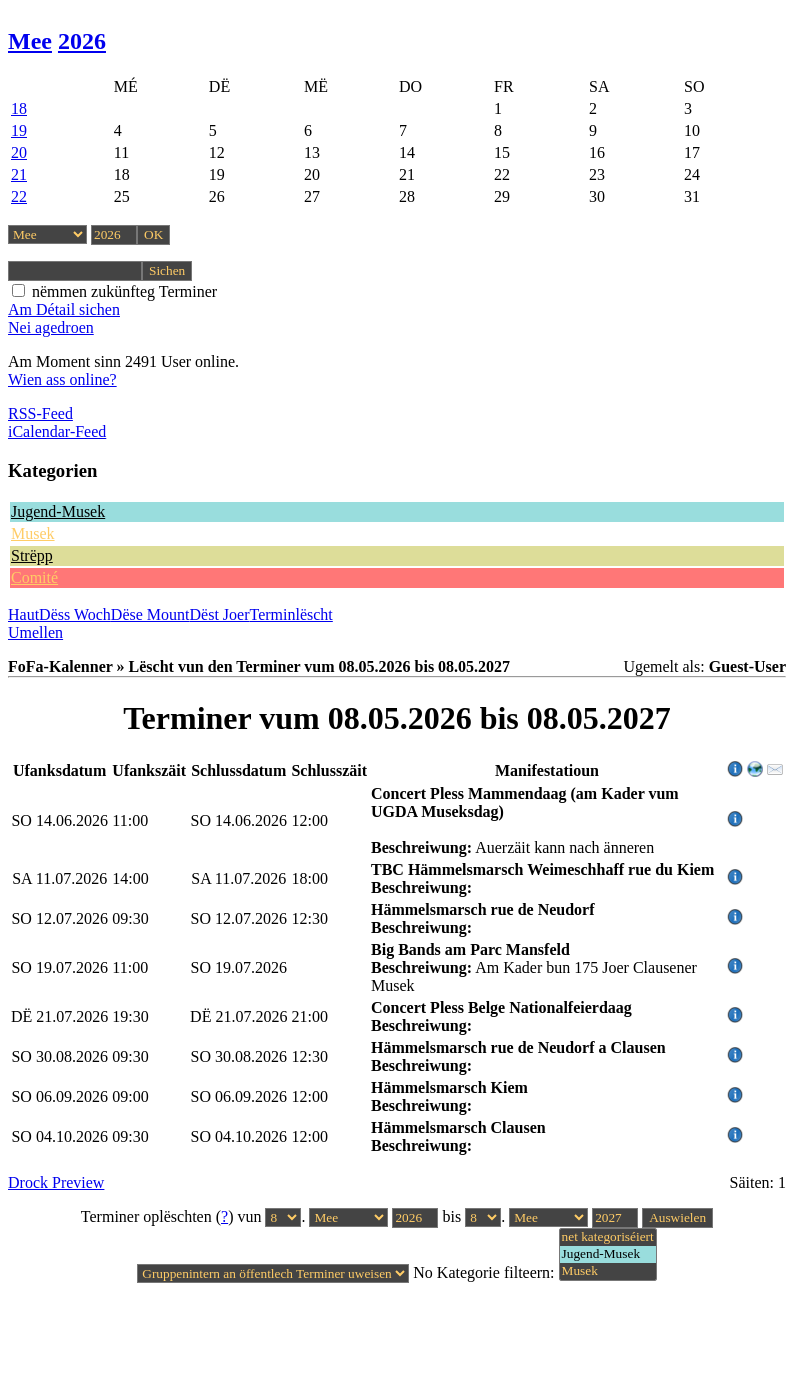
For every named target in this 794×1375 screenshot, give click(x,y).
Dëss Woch (75, 614)
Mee (30, 41)
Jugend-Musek (58, 511)
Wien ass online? (62, 379)
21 (19, 174)
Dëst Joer (220, 614)
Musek (33, 533)
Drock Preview (56, 1182)
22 (19, 196)
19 (19, 130)
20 (19, 152)
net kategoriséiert (608, 1237)
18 (19, 108)
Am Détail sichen (64, 309)
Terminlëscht (291, 614)
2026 (82, 41)
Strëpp (32, 555)
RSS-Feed (40, 413)
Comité (34, 577)
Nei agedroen (51, 327)
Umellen (35, 632)
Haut (23, 614)
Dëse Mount (150, 614)
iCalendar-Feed (57, 431)
